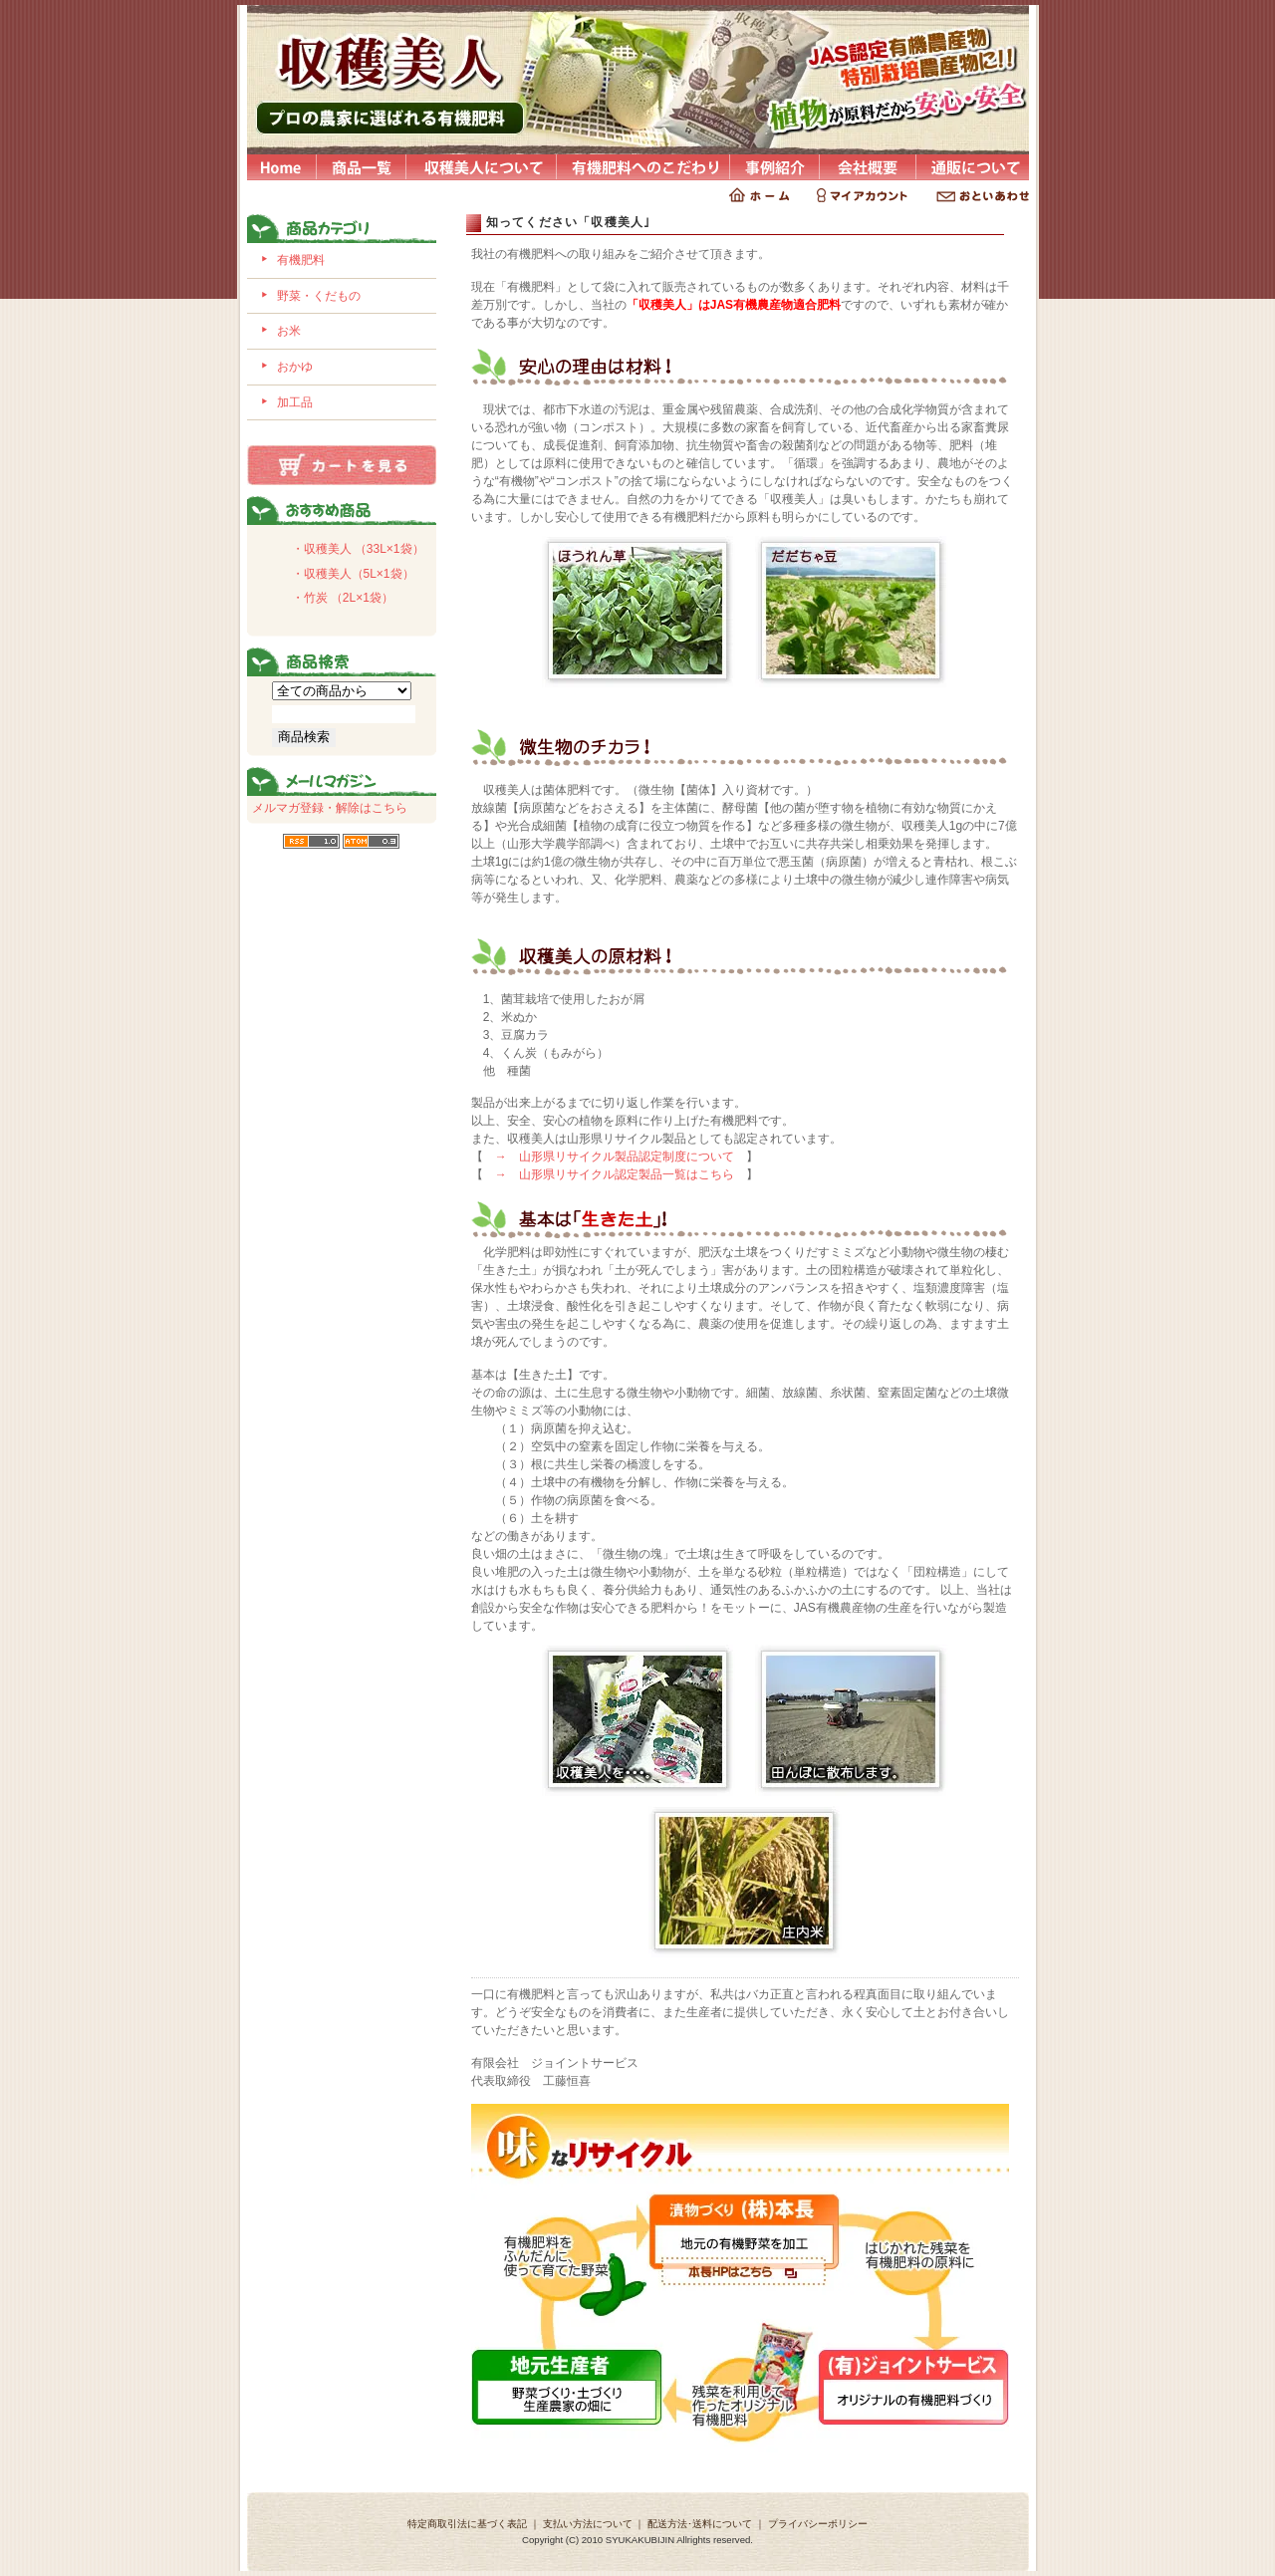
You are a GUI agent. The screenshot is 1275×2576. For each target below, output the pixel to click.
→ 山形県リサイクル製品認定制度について (614, 1156)
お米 (289, 331)
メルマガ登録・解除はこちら (329, 808)
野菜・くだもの (319, 296)
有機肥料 (301, 260)
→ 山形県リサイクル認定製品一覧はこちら (614, 1174)
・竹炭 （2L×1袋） (342, 598)
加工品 (295, 402)
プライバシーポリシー (818, 2523)
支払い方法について (588, 2523)
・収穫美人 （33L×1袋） (358, 549)
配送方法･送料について (699, 2523)
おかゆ (295, 367)
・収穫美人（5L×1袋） (353, 574)
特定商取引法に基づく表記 (467, 2523)
